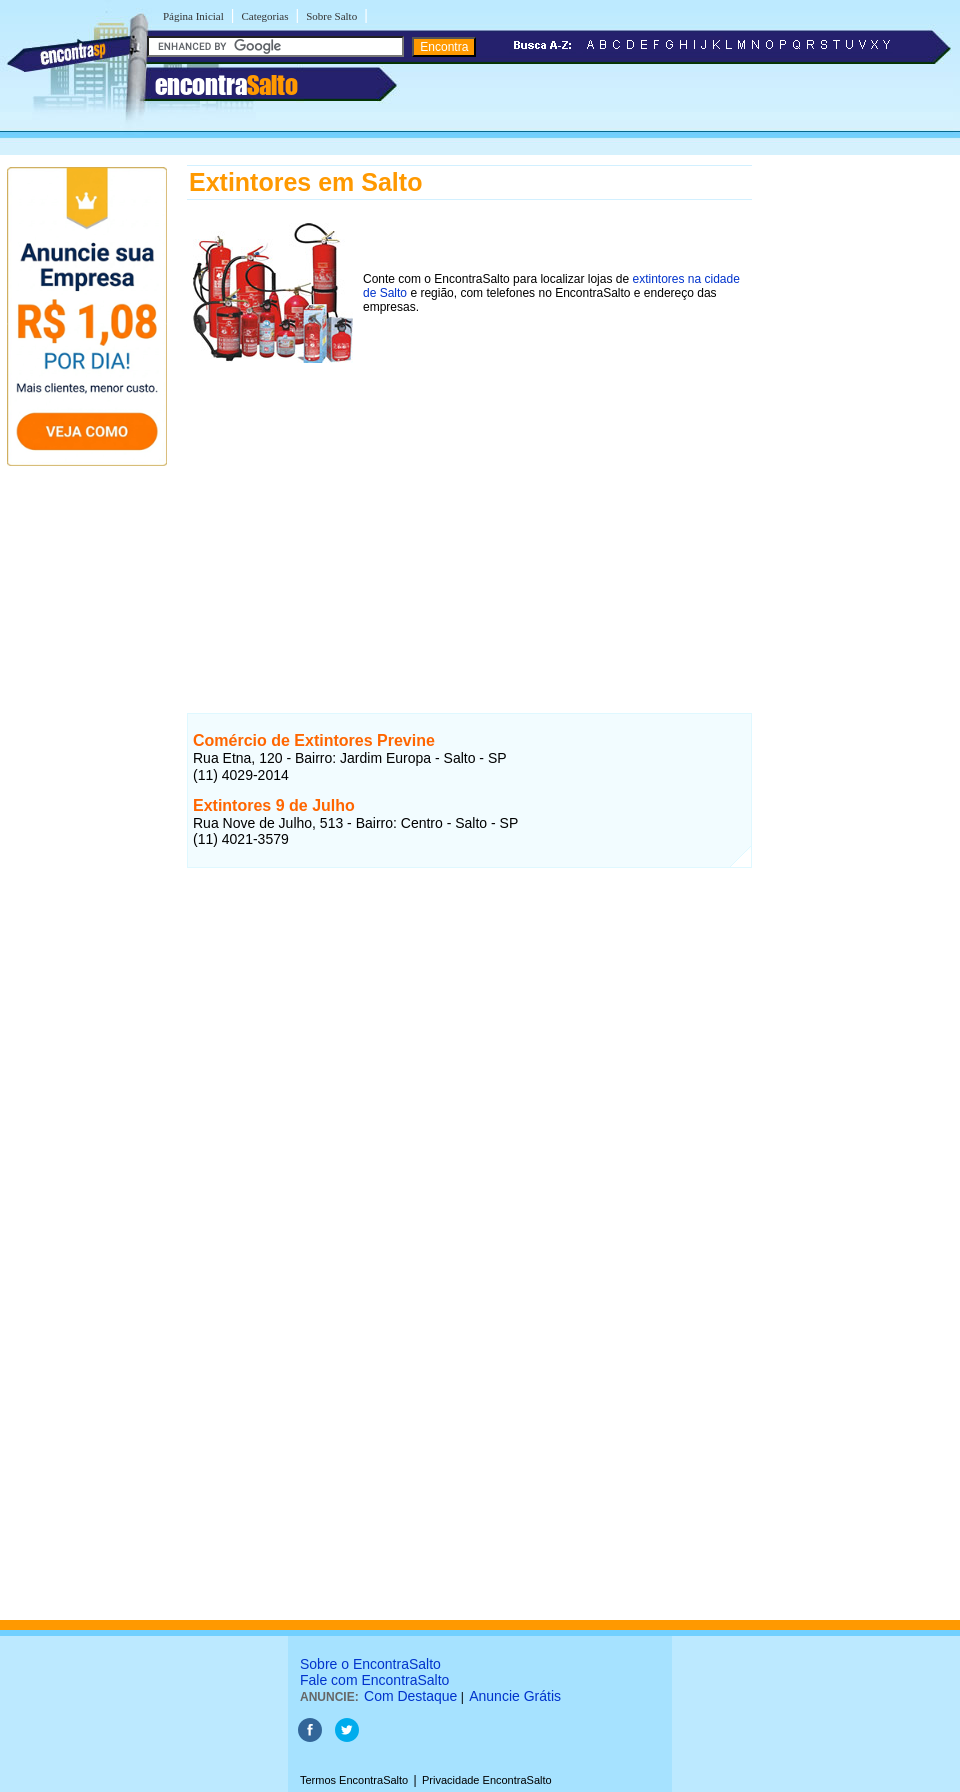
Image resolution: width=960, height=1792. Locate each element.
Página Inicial (193, 16)
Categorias (264, 16)
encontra (226, 85)
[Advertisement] (469, 509)
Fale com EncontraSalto (374, 1680)
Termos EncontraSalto (354, 1780)
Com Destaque (410, 1696)
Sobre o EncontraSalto (370, 1664)
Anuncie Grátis (515, 1696)
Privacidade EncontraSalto (487, 1780)
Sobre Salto (331, 16)
